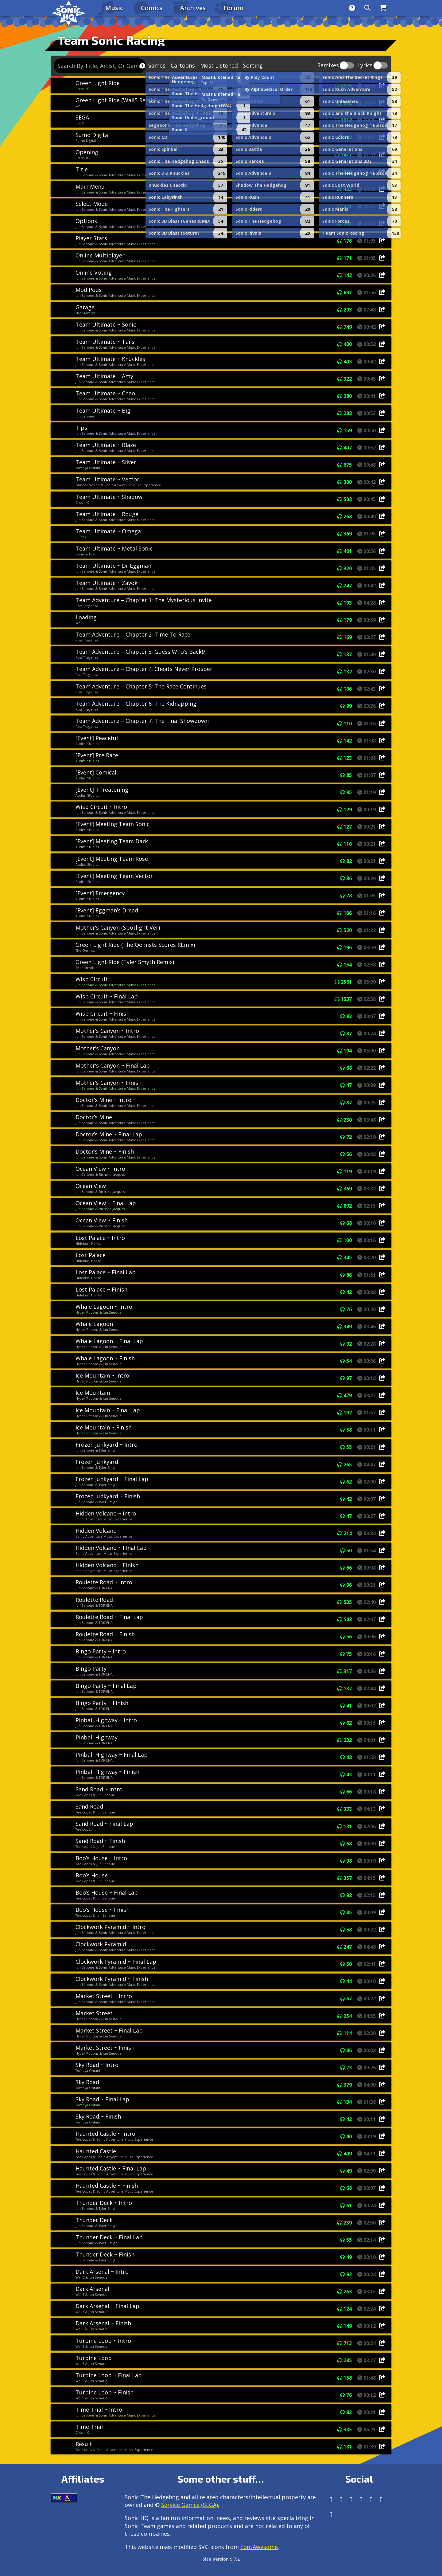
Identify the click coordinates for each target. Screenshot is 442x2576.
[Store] (383, 8)
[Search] (367, 8)
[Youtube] (381, 2499)
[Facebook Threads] (331, 2515)
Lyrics (365, 65)
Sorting (253, 65)
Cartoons (183, 65)
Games (156, 65)
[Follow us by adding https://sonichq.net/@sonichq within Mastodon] (331, 2499)
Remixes (328, 65)
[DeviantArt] (371, 2499)
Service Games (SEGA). (190, 2504)
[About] (352, 8)
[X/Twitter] (351, 2499)
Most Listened (219, 65)
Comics (151, 8)
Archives (193, 8)
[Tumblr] (361, 2499)
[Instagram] (341, 2499)
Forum (233, 8)
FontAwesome (259, 2547)
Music (114, 8)
